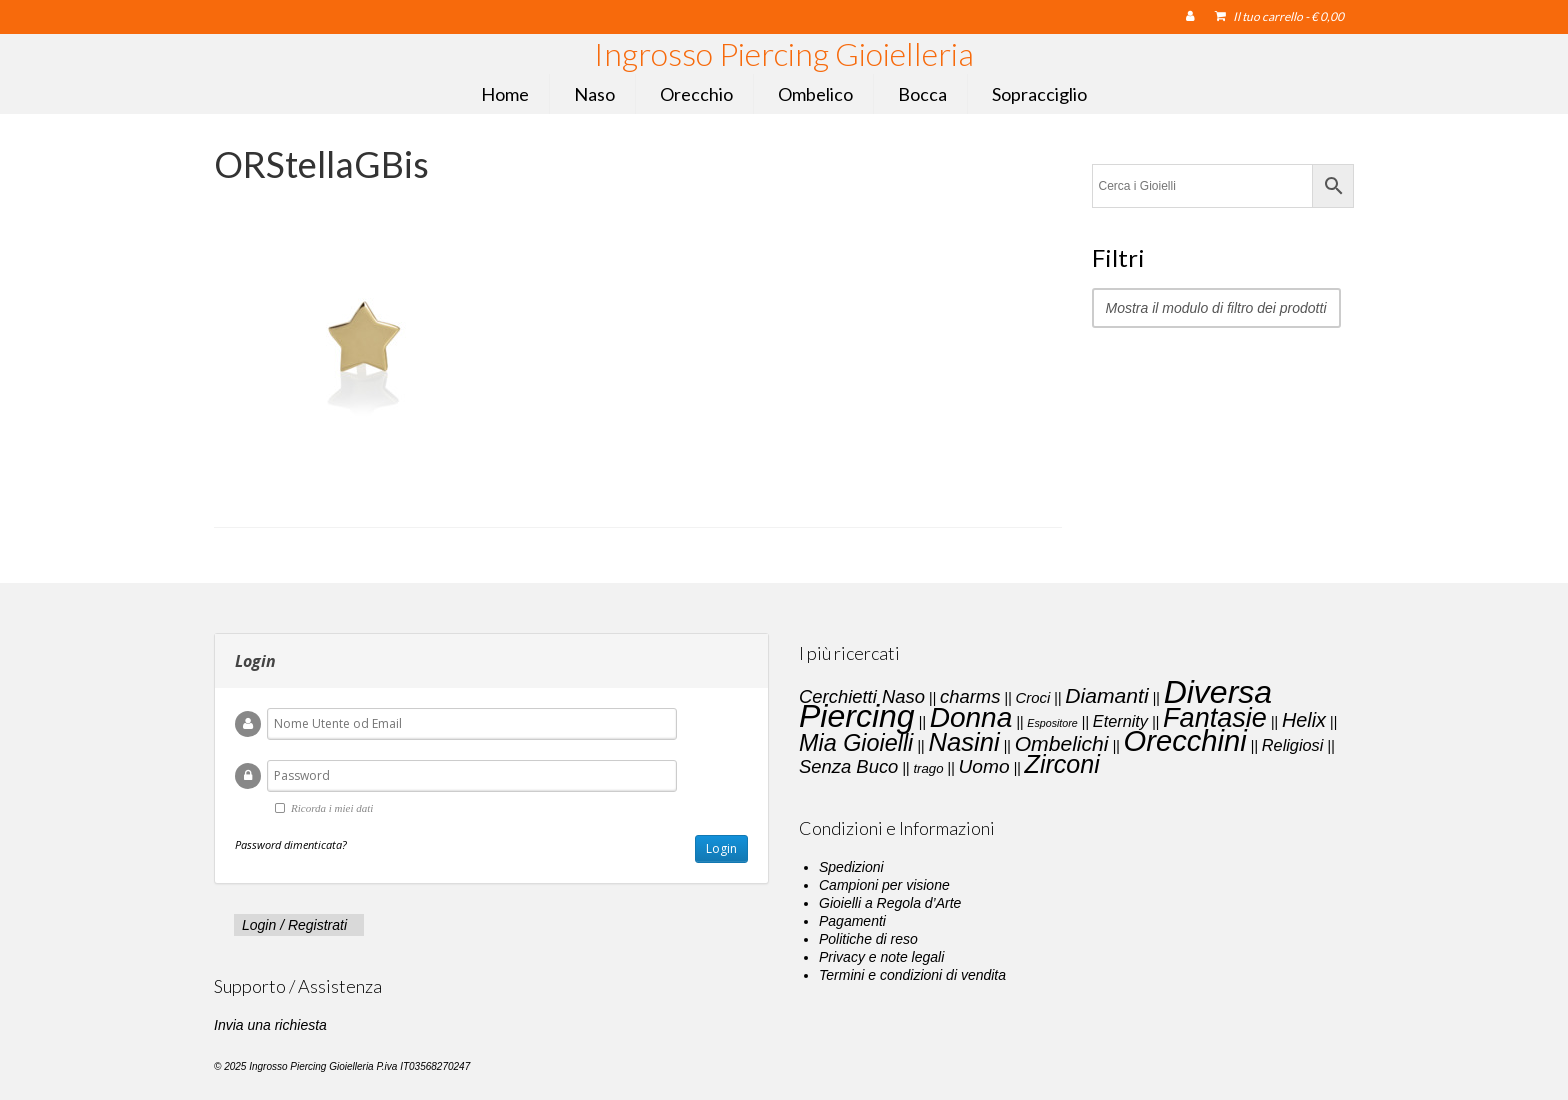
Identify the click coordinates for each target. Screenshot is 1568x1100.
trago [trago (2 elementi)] (928, 768)
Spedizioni (851, 867)
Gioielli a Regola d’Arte (890, 903)
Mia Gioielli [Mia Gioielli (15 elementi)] (856, 743)
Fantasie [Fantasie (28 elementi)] (1215, 718)
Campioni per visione (884, 885)
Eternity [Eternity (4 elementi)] (1120, 721)
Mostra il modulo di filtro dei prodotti (1216, 308)
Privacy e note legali (881, 957)
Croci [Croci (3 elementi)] (1032, 698)
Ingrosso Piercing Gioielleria (784, 53)
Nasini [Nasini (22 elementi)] (963, 742)
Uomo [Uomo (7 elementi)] (984, 766)
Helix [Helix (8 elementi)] (1304, 720)
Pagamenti (852, 921)
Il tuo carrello (1279, 16)
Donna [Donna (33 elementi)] (971, 717)
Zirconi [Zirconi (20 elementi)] (1062, 764)
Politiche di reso (868, 939)
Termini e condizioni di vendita (912, 975)
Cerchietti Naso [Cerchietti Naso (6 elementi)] (862, 696)
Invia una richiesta (270, 1025)
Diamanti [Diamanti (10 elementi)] (1106, 695)
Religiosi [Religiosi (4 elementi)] (1293, 745)
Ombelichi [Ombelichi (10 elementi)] (1062, 743)
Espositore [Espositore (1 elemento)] (1052, 723)
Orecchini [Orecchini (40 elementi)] (1185, 741)
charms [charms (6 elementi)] (970, 696)
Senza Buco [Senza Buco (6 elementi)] (848, 766)
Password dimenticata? (291, 844)
